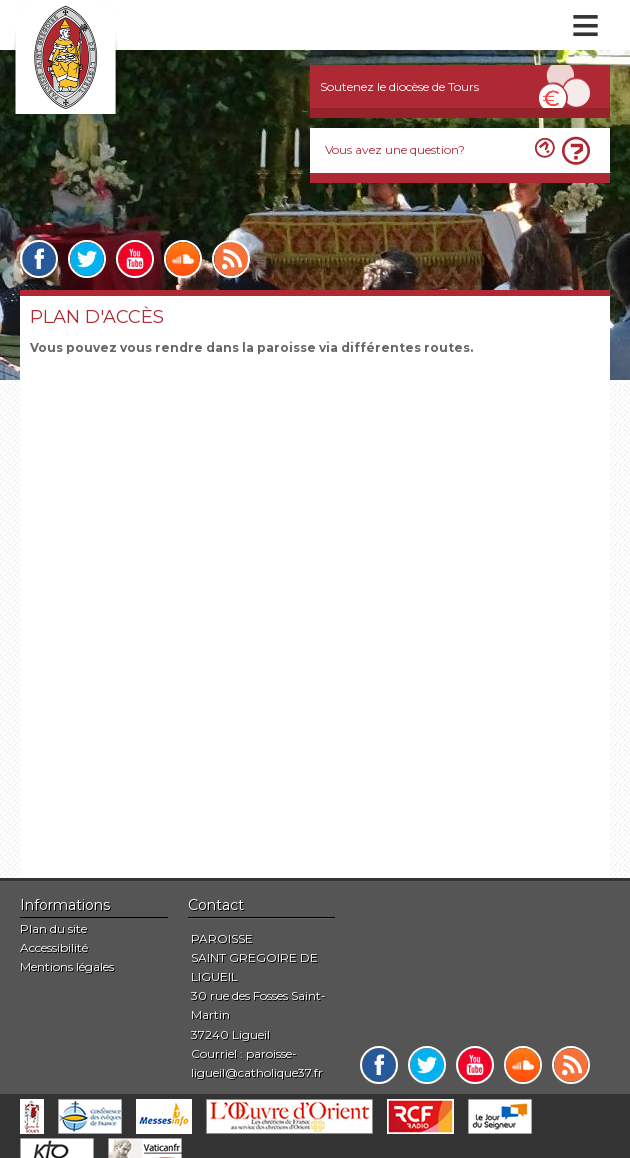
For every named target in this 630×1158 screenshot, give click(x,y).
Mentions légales (67, 966)
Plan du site (53, 928)
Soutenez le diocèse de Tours (399, 86)
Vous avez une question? (395, 149)
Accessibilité (54, 947)
